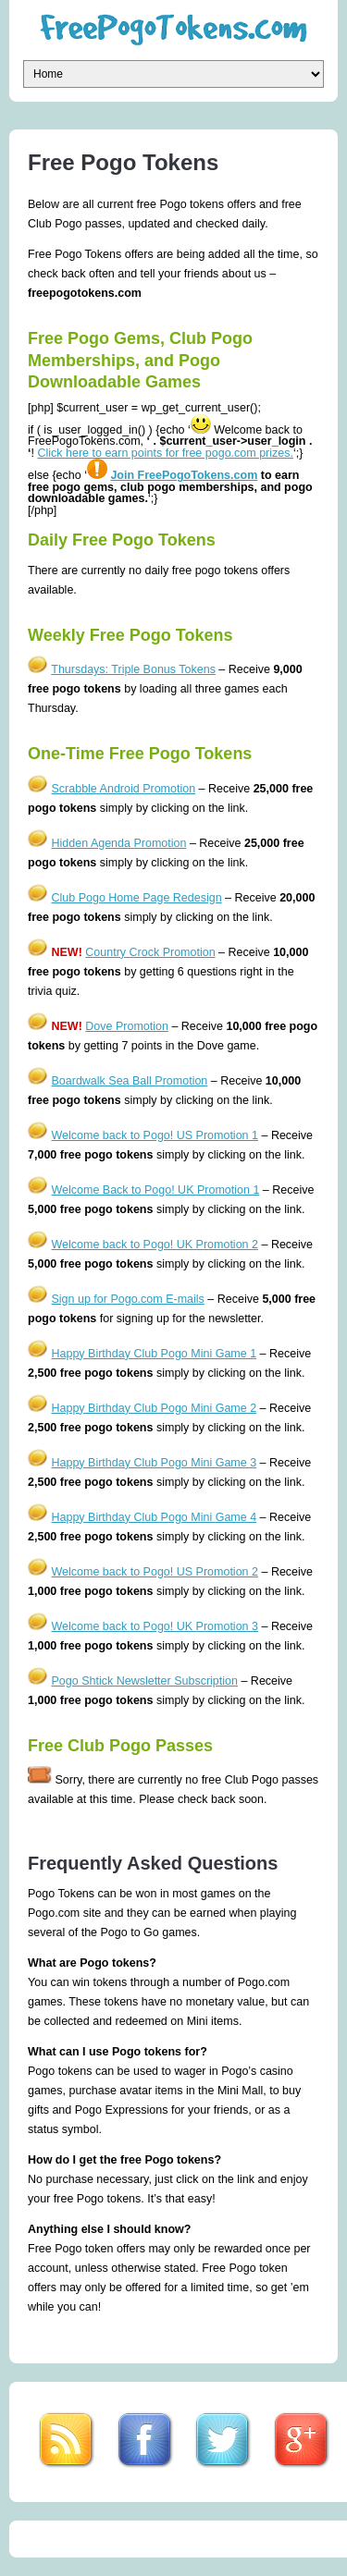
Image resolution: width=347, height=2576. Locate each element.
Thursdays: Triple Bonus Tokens (133, 669)
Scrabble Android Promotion (123, 788)
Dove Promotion (126, 1026)
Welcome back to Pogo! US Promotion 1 (154, 1135)
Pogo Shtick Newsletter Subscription (144, 1680)
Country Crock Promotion (150, 952)
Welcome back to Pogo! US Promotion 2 (154, 1571)
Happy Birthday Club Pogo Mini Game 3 (153, 1462)
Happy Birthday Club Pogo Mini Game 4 (153, 1517)
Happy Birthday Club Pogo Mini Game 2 (153, 1408)
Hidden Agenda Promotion (118, 843)
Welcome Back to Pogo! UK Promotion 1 (155, 1190)
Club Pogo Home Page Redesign (136, 897)
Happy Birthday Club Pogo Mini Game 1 (153, 1353)
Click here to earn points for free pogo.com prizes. (165, 453)
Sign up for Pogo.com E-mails (127, 1299)
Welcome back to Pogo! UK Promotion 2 (154, 1244)
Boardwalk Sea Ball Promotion (129, 1080)
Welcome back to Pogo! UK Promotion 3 (154, 1626)
